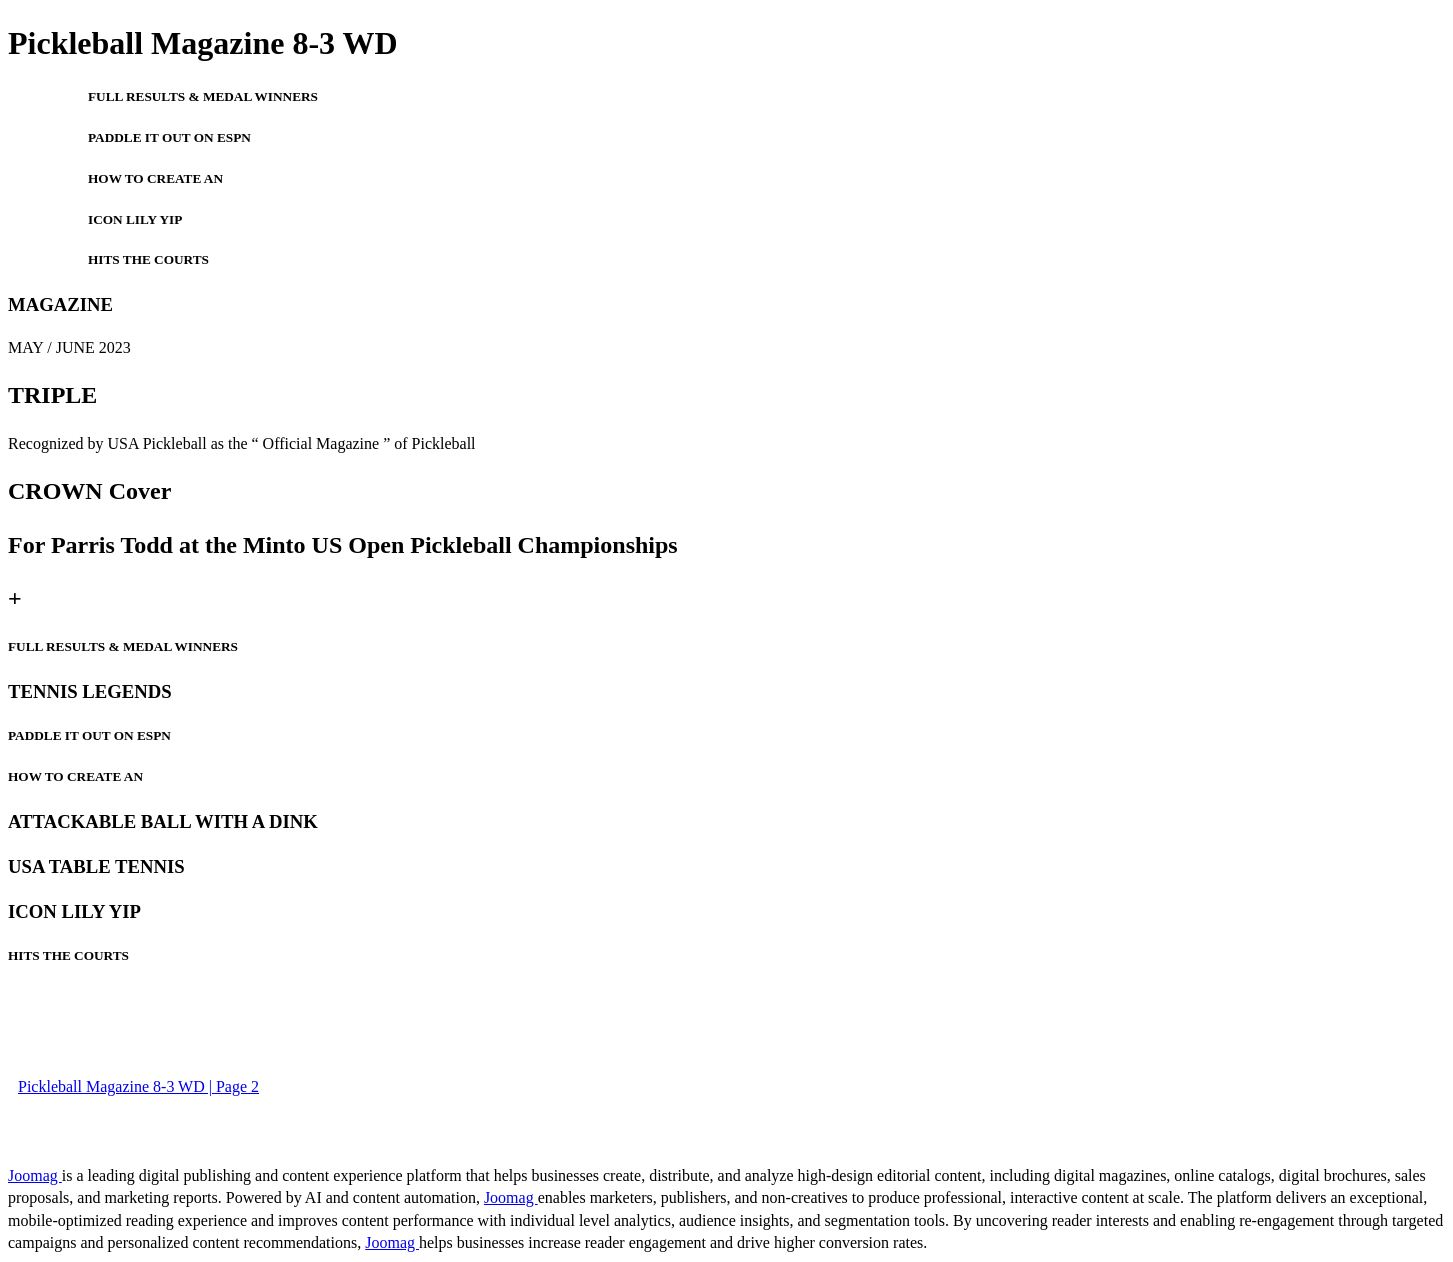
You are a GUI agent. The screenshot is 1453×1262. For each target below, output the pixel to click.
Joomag (35, 1175)
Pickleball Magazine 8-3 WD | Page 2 (138, 1086)
